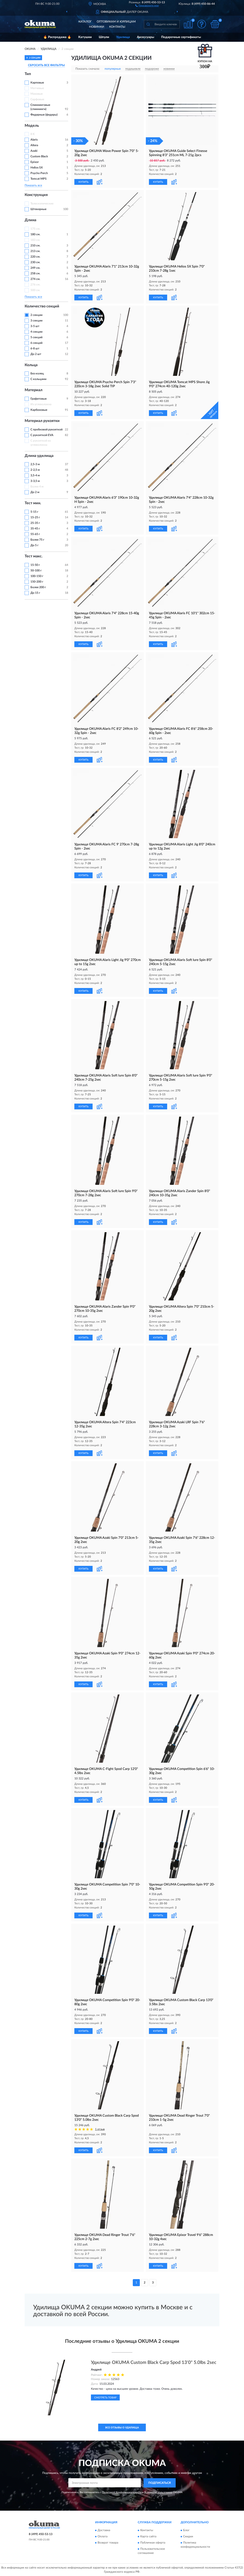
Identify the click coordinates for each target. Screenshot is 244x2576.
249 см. (35, 267)
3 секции (36, 320)
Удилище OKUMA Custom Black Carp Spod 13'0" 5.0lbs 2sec (153, 2362)
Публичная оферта (152, 2542)
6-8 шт (34, 348)
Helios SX (36, 167)
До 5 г (34, 545)
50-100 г (36, 570)
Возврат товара (108, 2542)
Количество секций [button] (42, 306)
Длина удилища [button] (39, 456)
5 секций (36, 337)
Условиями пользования (158, 2492)
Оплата (103, 2536)
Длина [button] (30, 220)
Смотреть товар (105, 2397)
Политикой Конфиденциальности (121, 2492)
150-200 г (36, 581)
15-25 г (35, 517)
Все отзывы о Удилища (122, 2427)
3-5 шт (34, 326)
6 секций (36, 343)
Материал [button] (33, 390)
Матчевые (37, 88)
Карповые (37, 82)
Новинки (96, 26)
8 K (32, 134)
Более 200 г (38, 587)
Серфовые (37, 99)
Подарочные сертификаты (181, 37)
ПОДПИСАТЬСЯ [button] (159, 2483)
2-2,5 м (35, 469)
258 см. (35, 273)
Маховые (36, 93)
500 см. (35, 290)
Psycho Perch (39, 173)
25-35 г (35, 523)
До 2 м (34, 492)
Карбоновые (38, 410)
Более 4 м (36, 486)
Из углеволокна (40, 404)
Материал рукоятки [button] (42, 421)
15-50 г (35, 565)
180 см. (35, 234)
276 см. (35, 284)
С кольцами (38, 379)
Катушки (85, 37)
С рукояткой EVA (41, 435)
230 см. (35, 262)
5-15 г (34, 511)
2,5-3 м (35, 464)
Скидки (188, 2536)
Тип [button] (28, 74)
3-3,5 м (35, 481)
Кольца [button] (31, 365)
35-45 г (35, 528)
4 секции (36, 331)
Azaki (34, 150)
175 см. (35, 228)
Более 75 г (37, 539)
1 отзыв (100, 2129)
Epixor (34, 162)
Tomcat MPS (38, 178)
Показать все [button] (33, 185)
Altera (34, 145)
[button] (147, 5)
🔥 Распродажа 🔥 (57, 37)
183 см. (35, 240)
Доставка (104, 2530)
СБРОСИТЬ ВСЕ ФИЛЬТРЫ (46, 65)
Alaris (34, 139)
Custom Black (39, 156)
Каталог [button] (85, 21)
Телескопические (41, 203)
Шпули (104, 37)
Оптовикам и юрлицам (116, 21)
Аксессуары (145, 37)
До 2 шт (35, 354)
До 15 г (35, 592)
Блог (186, 2530)
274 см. (35, 279)
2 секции (36, 315)
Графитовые (38, 398)
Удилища (123, 37)
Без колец (37, 373)
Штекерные (38, 209)
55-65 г (35, 534)
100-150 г (36, 576)
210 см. (35, 245)
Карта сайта (148, 2536)
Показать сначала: (87, 68)
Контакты (117, 26)
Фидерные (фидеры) (44, 114)
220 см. (35, 256)
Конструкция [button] (36, 195)
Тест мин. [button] (33, 503)
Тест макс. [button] (33, 556)
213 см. (35, 251)
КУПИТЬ (83, 182)
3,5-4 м (35, 475)
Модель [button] (32, 126)
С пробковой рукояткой (46, 429)
